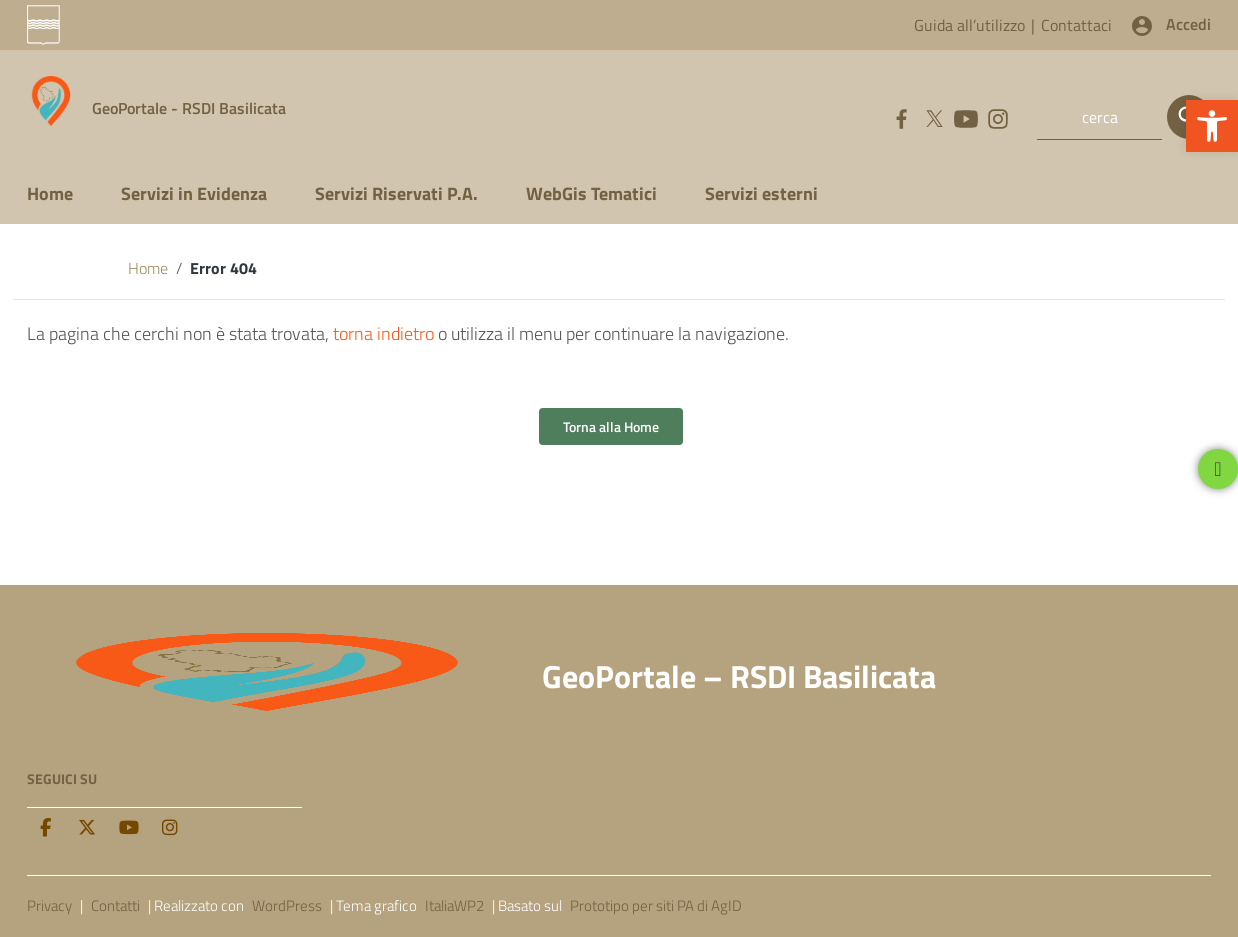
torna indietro (383, 333)
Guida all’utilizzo (969, 25)
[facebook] (45, 828)
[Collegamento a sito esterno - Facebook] (901, 117)
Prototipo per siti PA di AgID (656, 905)
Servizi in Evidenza (194, 193)
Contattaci (1076, 25)
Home (50, 193)
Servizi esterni (761, 193)
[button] (1212, 126)
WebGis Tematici (591, 193)
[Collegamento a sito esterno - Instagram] (997, 117)
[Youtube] (129, 828)
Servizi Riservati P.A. (396, 193)
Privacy (49, 905)
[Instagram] (170, 828)
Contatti (115, 905)
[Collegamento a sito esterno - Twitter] (933, 117)
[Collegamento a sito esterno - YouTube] (965, 117)
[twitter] (87, 828)
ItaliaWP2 (454, 905)
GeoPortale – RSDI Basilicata (739, 676)
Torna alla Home (611, 426)
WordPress (287, 905)
